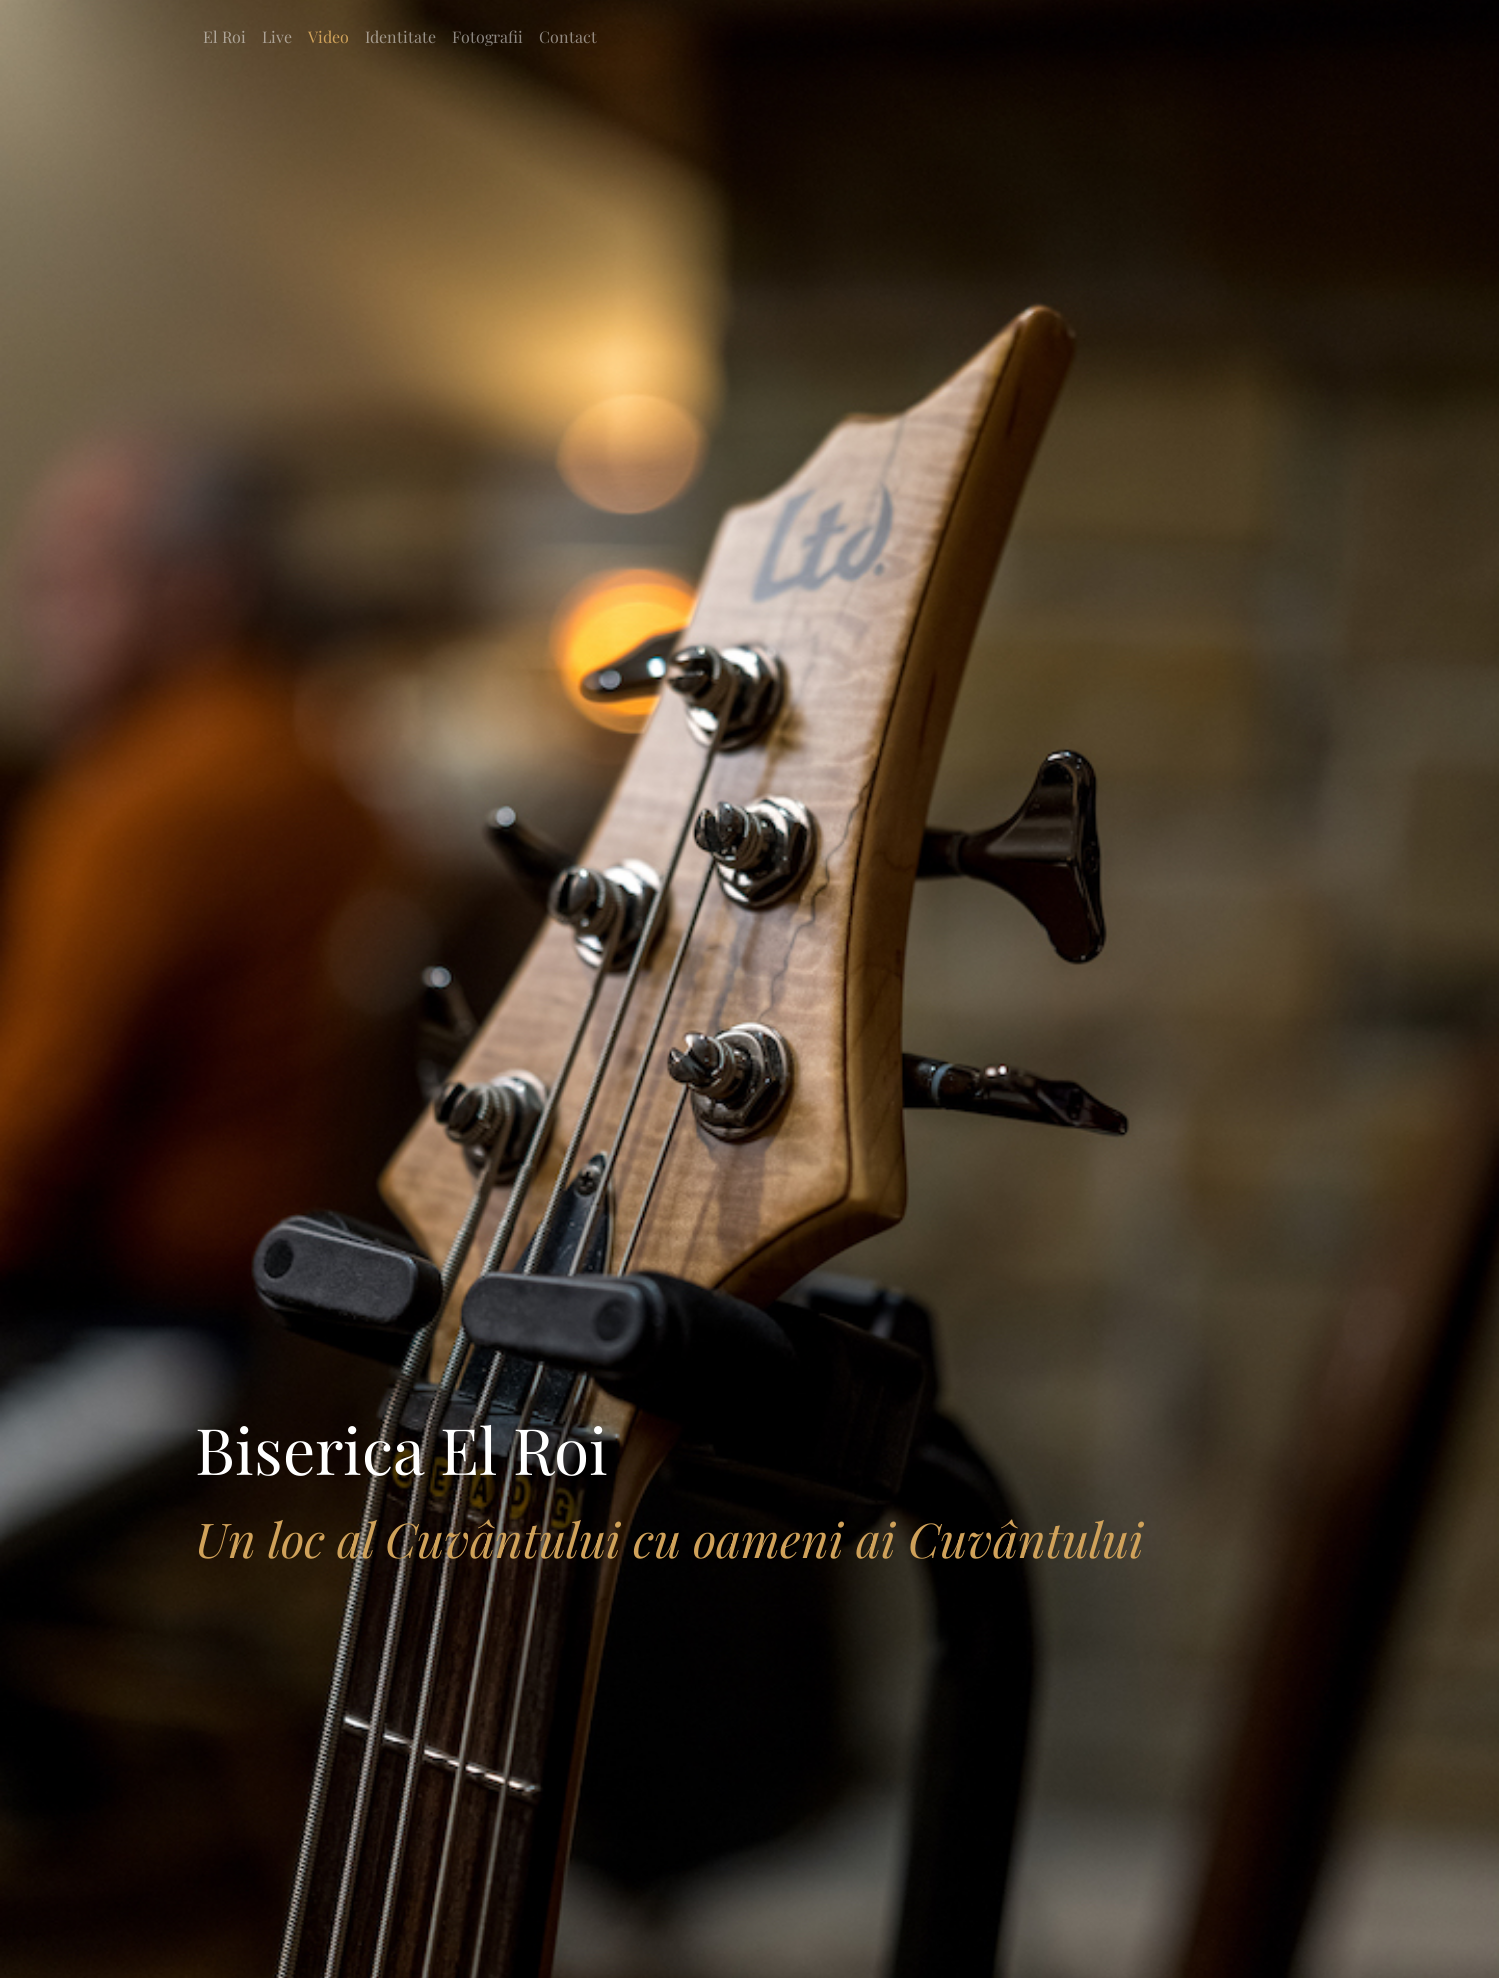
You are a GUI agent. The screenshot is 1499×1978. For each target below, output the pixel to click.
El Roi (224, 36)
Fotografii (487, 36)
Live (277, 36)
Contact (568, 36)
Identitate (400, 36)
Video (328, 36)
